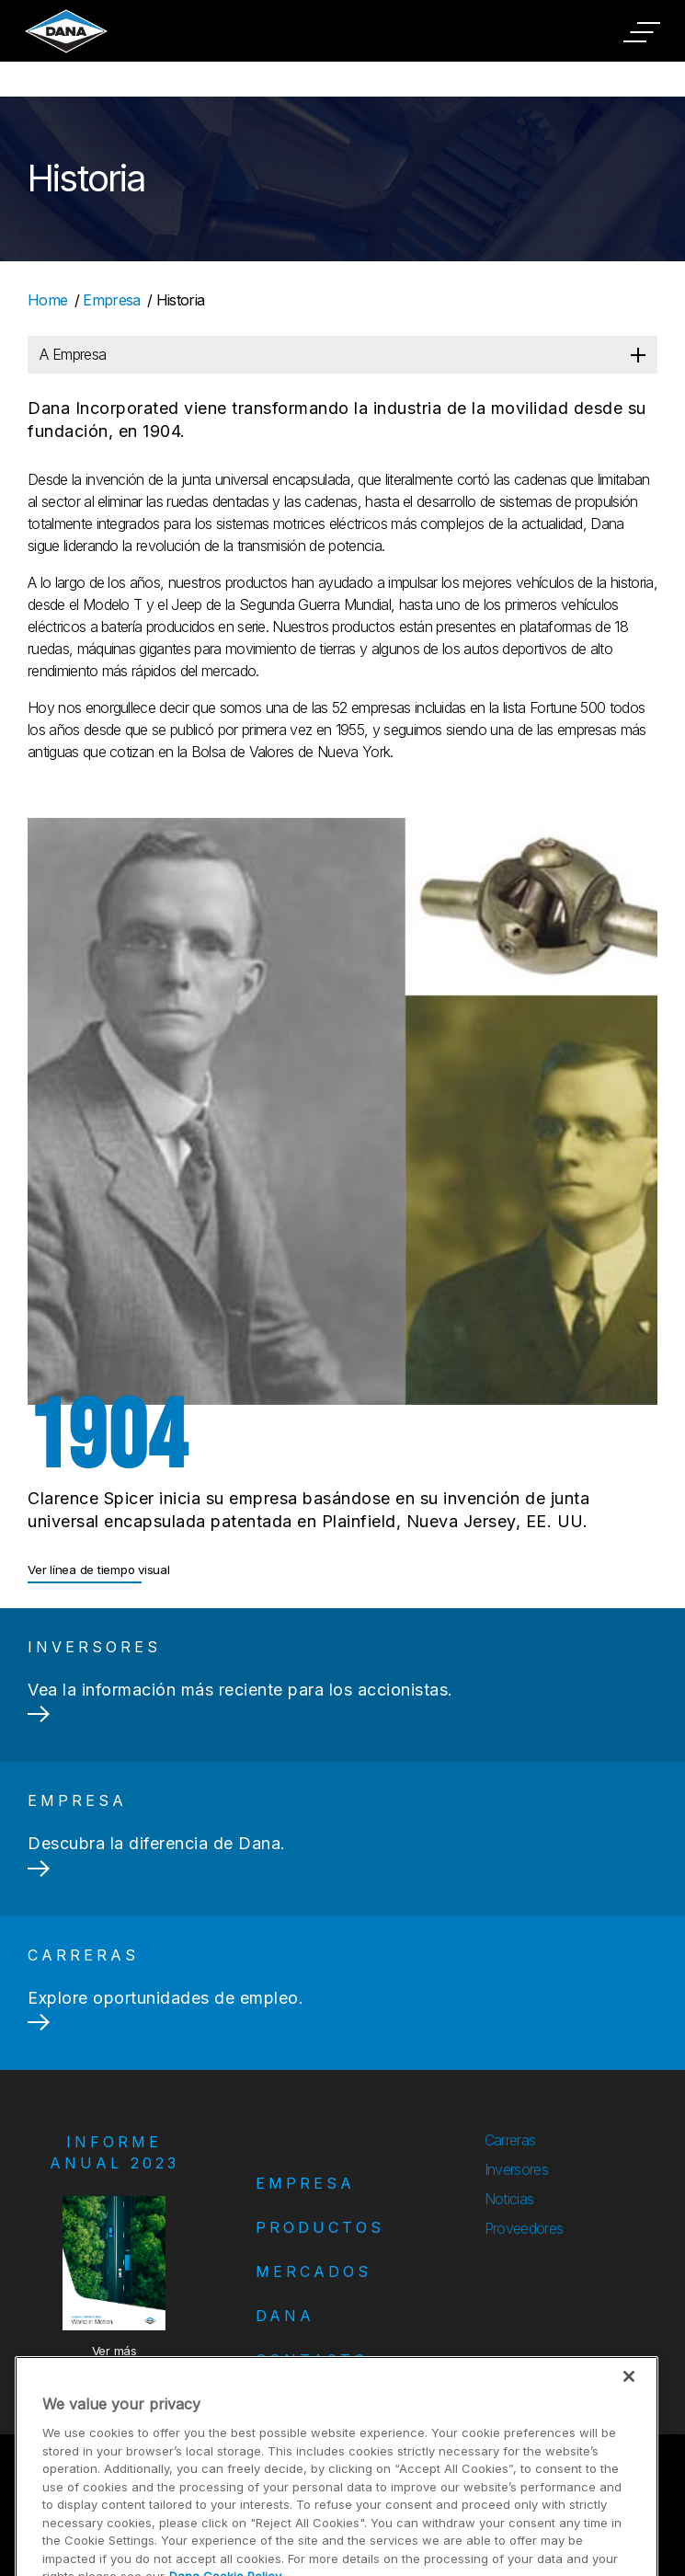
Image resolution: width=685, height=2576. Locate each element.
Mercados (313, 2271)
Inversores (516, 2169)
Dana (285, 2315)
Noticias (509, 2199)
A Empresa (73, 354)
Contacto (312, 2360)
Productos (320, 2227)
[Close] (629, 2413)
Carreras (510, 2140)
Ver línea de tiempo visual (99, 1569)
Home (47, 300)
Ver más (114, 2350)
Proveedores (524, 2228)
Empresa (111, 300)
